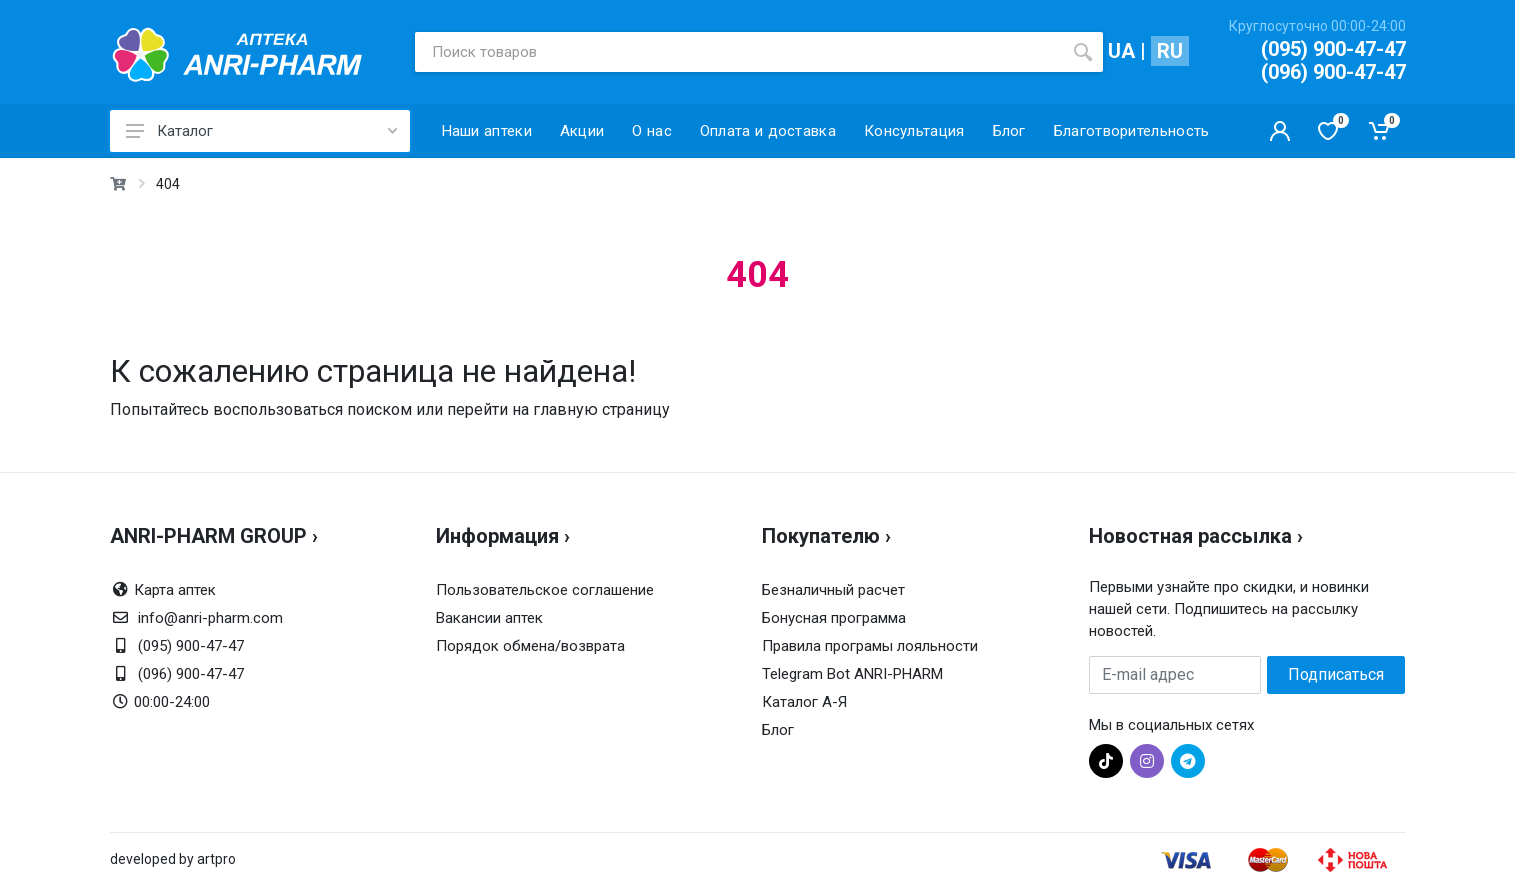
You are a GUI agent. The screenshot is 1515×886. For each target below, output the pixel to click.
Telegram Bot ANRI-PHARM (852, 674)
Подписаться (1336, 674)
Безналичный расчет (833, 590)
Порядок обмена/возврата (530, 646)
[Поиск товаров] (739, 52)
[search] (1083, 52)
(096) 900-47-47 (1333, 72)
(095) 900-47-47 (1333, 49)
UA (1121, 51)
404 (168, 184)
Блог (778, 730)
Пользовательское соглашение (545, 590)
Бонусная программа (834, 618)
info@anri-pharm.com (210, 618)
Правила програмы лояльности (870, 646)
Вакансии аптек (489, 618)
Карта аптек (175, 590)
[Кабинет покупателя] (1280, 131)
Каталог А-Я (804, 702)
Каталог (261, 131)
